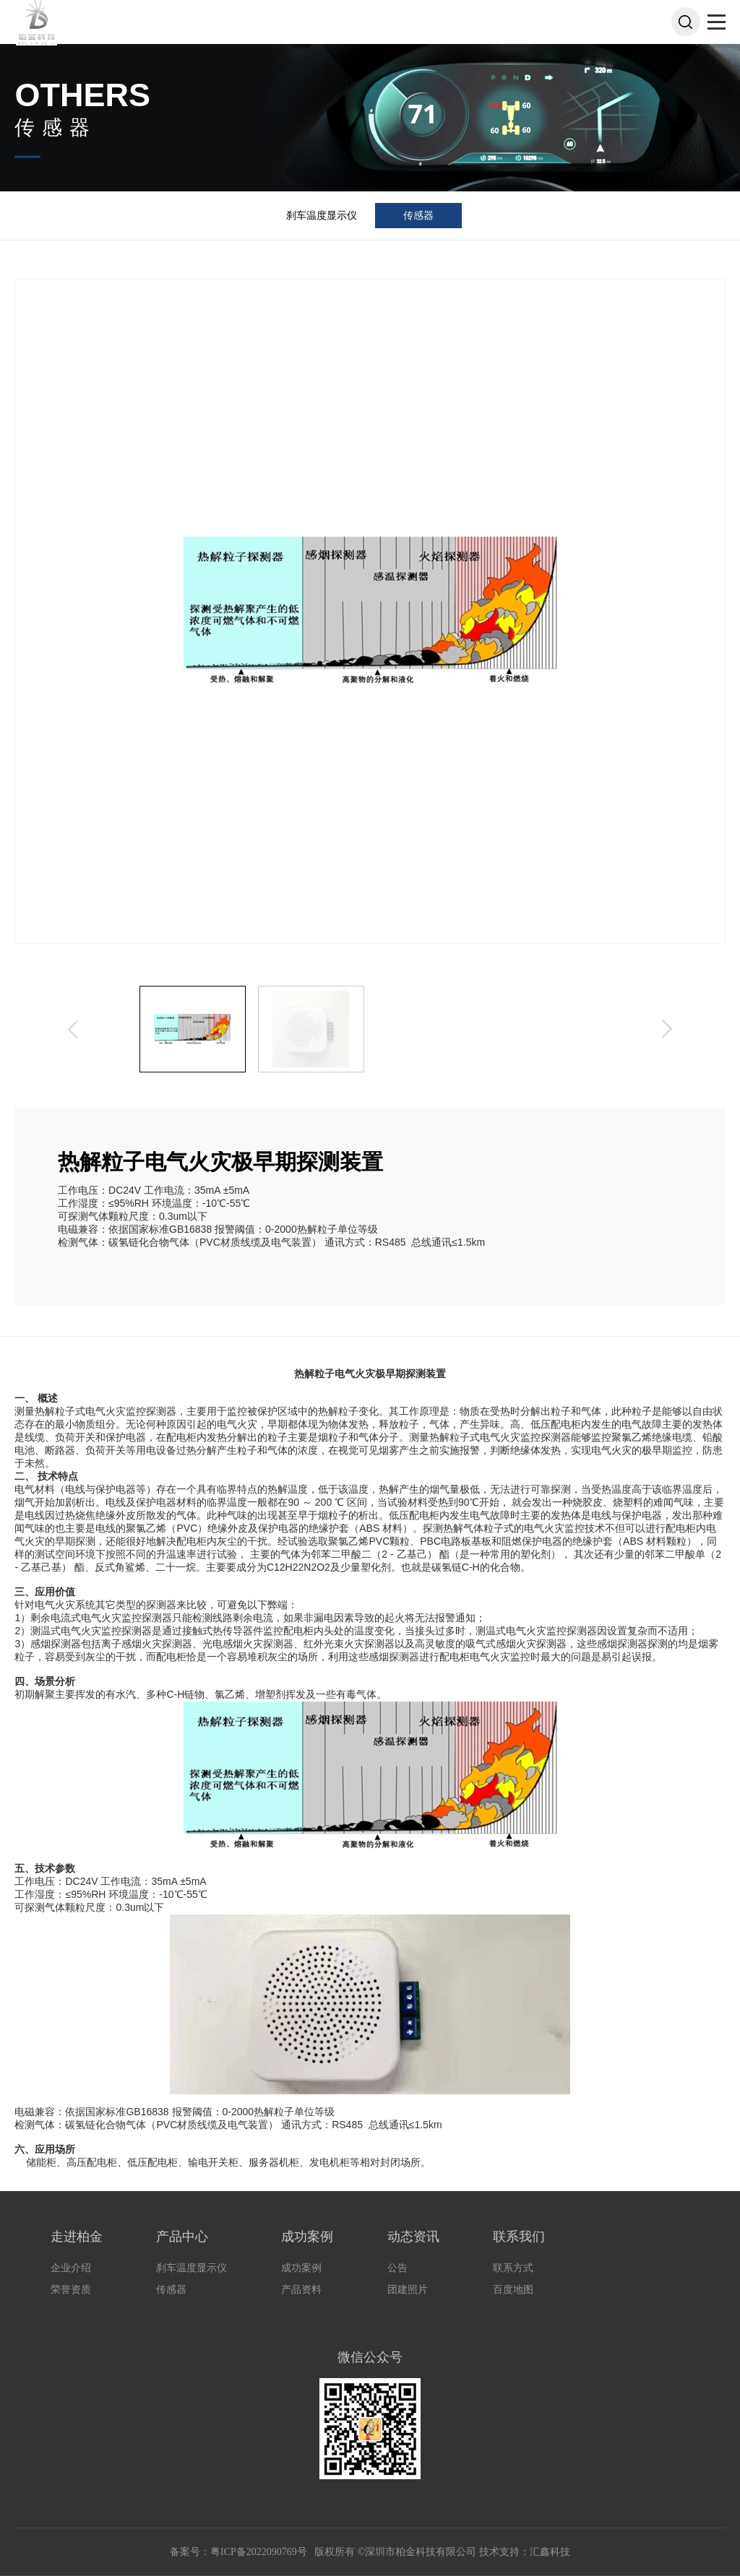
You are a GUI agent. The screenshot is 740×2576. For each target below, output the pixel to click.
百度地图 (513, 2289)
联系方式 (513, 2268)
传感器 (418, 215)
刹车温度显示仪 (321, 215)
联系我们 (519, 2236)
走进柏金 (77, 2236)
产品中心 (182, 2236)
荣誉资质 (71, 2289)
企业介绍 (71, 2268)
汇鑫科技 (550, 2551)
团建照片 (407, 2289)
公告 (397, 2268)
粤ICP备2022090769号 (259, 2551)
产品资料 (301, 2289)
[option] (192, 1029)
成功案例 (307, 2236)
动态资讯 (413, 2236)
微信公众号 (370, 2357)
